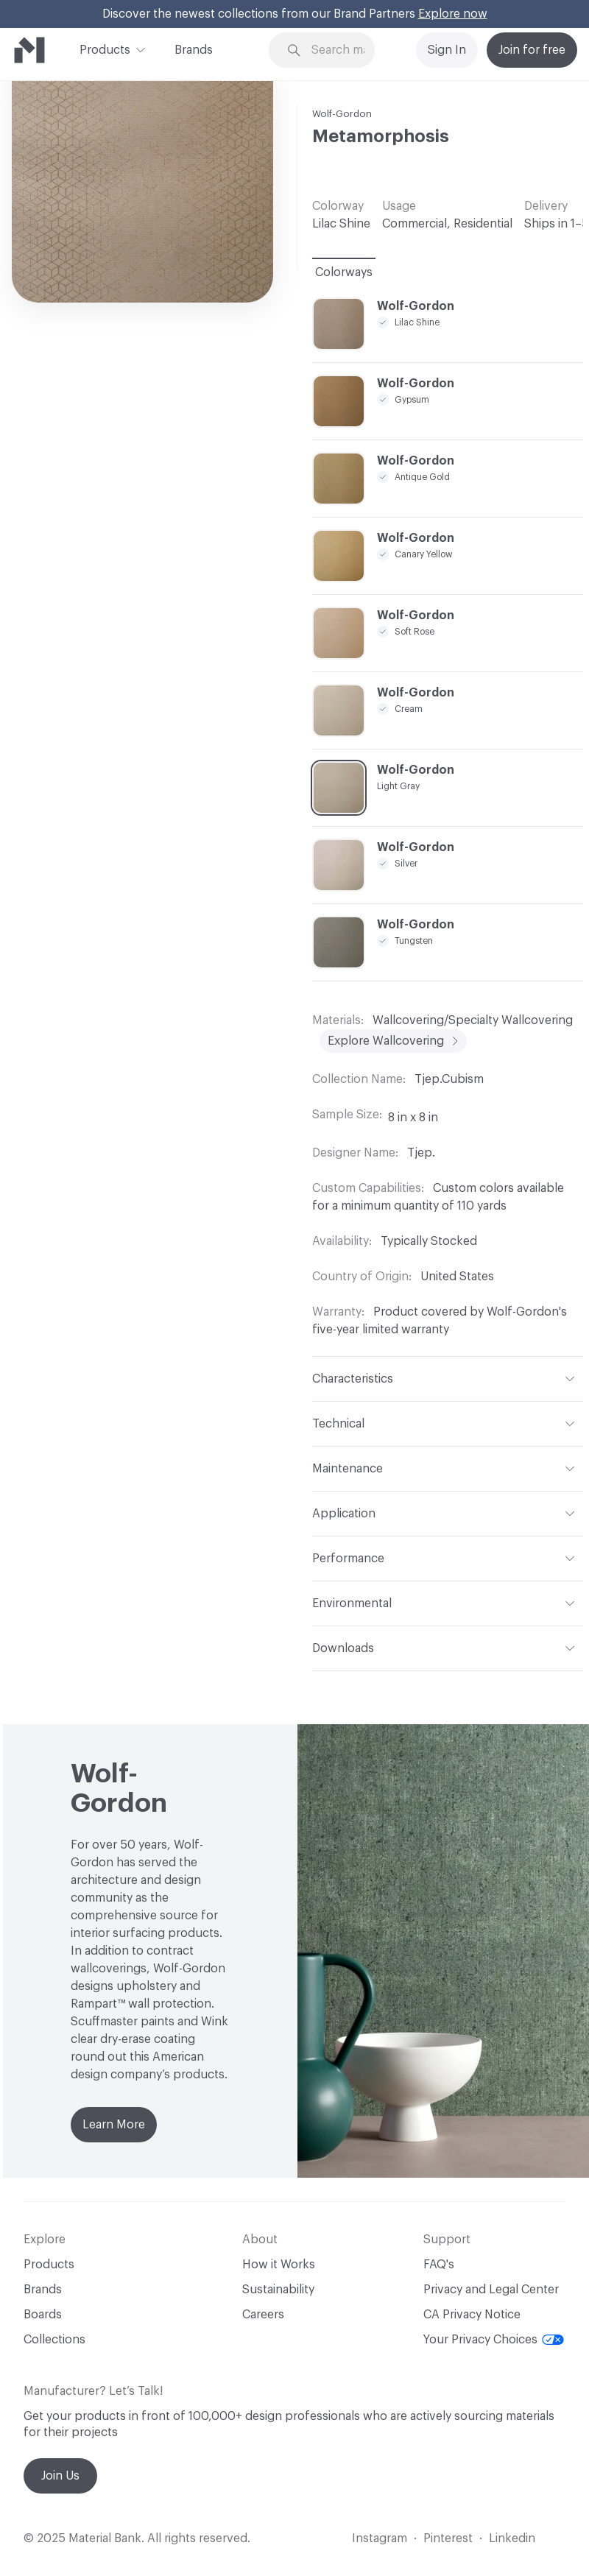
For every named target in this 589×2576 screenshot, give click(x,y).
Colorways (344, 272)
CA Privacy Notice (472, 2315)
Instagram (379, 2538)
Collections (54, 2340)
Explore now (452, 14)
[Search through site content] (343, 50)
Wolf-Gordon (342, 114)
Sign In (447, 50)
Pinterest (448, 2538)
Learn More (113, 2125)
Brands (193, 50)
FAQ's (438, 2264)
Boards (43, 2315)
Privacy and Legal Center (491, 2290)
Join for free (531, 50)
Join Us (60, 2476)
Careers (263, 2315)
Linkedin (512, 2538)
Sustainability (278, 2290)
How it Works (278, 2264)
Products (105, 48)
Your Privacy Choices (493, 2340)
